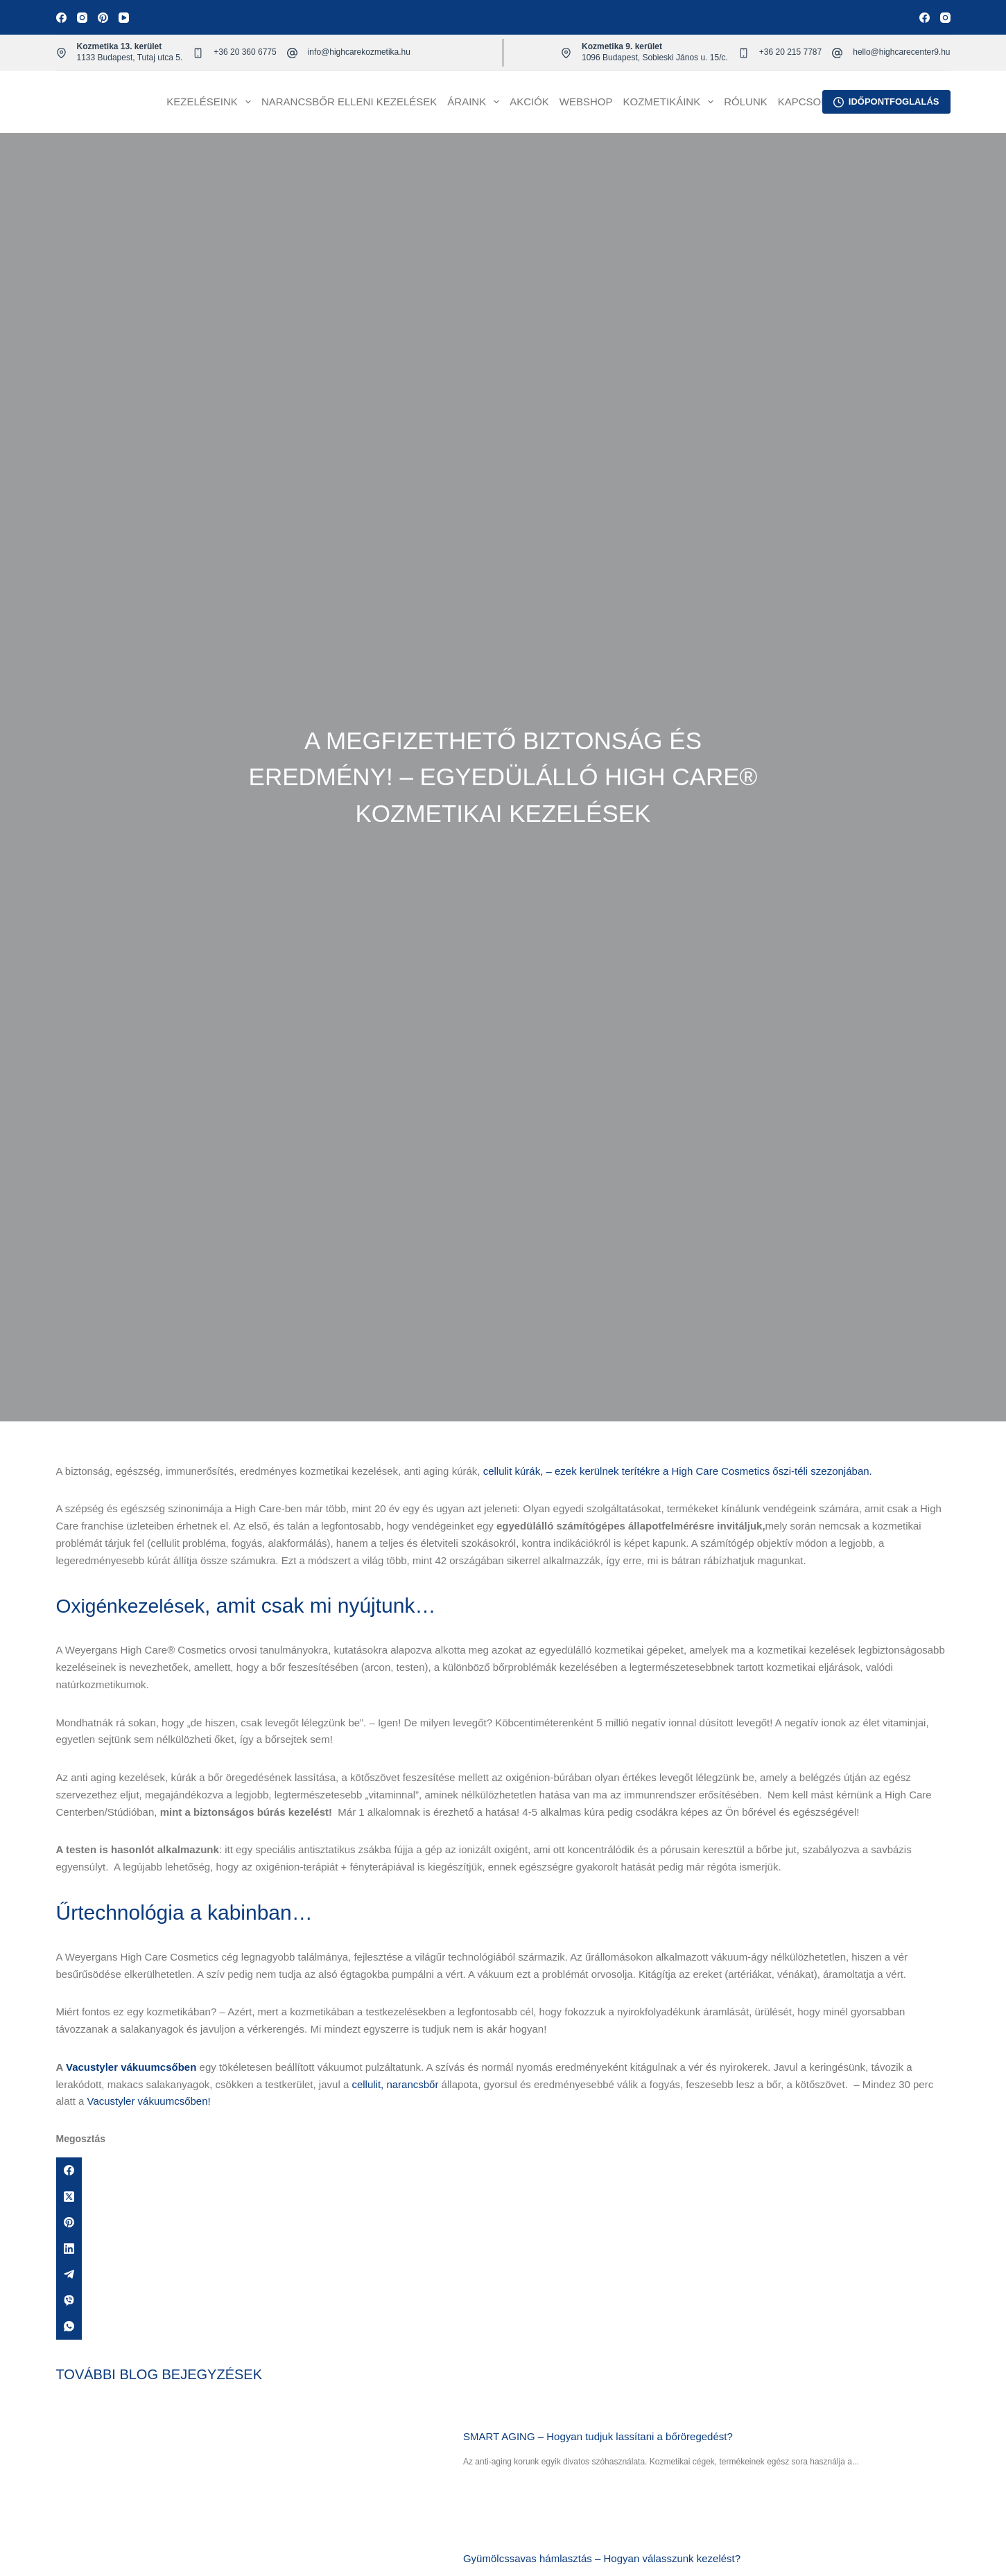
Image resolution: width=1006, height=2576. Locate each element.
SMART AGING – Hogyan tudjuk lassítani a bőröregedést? (601, 2436)
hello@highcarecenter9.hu (901, 52)
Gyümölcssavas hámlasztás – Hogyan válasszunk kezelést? (605, 2558)
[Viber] (503, 2301)
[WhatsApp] (503, 2326)
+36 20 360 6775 (245, 52)
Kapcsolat (809, 101)
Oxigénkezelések (135, 1605)
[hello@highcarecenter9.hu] (837, 53)
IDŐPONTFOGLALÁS (886, 101)
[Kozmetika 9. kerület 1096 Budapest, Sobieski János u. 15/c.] (566, 53)
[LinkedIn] (503, 2249)
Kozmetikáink (671, 102)
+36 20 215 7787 (790, 52)
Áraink (475, 102)
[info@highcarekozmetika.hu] (292, 53)
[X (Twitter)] (503, 2197)
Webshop (586, 101)
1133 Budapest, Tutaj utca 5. (130, 57)
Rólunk (745, 101)
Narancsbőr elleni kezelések (349, 101)
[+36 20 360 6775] (198, 53)
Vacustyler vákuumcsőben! (149, 2101)
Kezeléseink (211, 102)
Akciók (529, 101)
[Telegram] (503, 2274)
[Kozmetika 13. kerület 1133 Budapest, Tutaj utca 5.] (61, 53)
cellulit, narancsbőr (395, 2084)
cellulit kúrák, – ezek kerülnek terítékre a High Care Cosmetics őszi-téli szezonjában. (677, 1471)
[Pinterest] (103, 17)
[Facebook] (61, 17)
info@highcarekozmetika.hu (359, 52)
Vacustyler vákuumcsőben (131, 2067)
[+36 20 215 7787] (743, 53)
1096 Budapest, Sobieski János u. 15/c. (655, 57)
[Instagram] (82, 17)
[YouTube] (124, 17)
